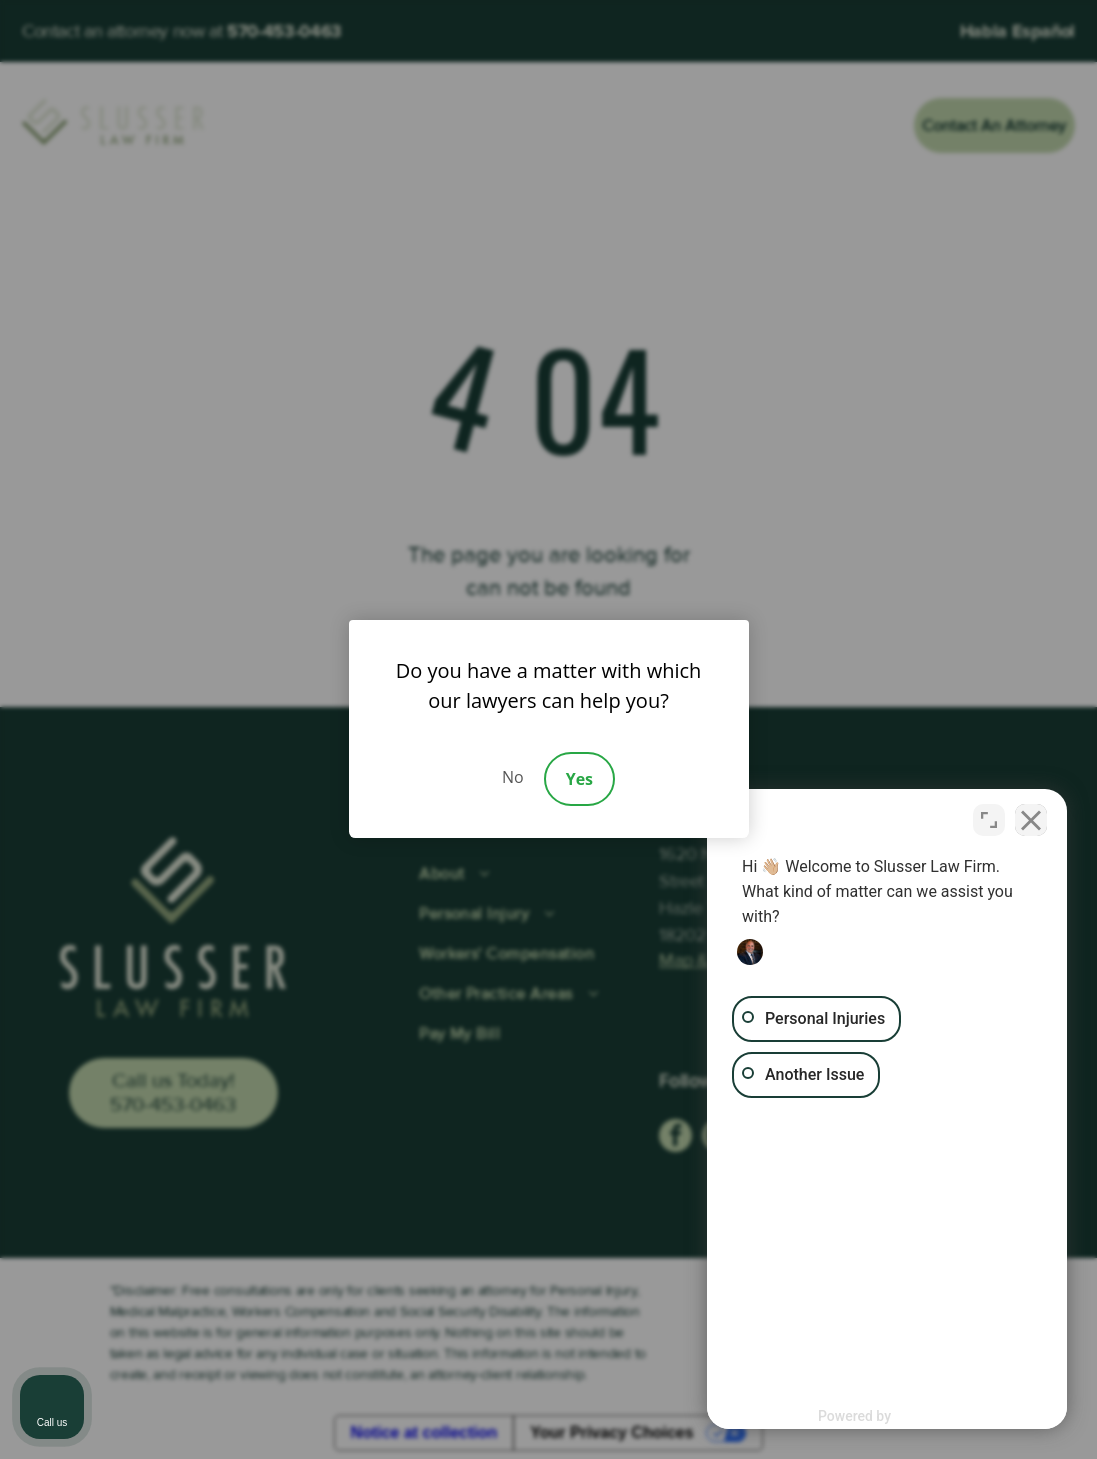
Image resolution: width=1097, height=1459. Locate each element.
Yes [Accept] (579, 779)
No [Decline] (513, 777)
